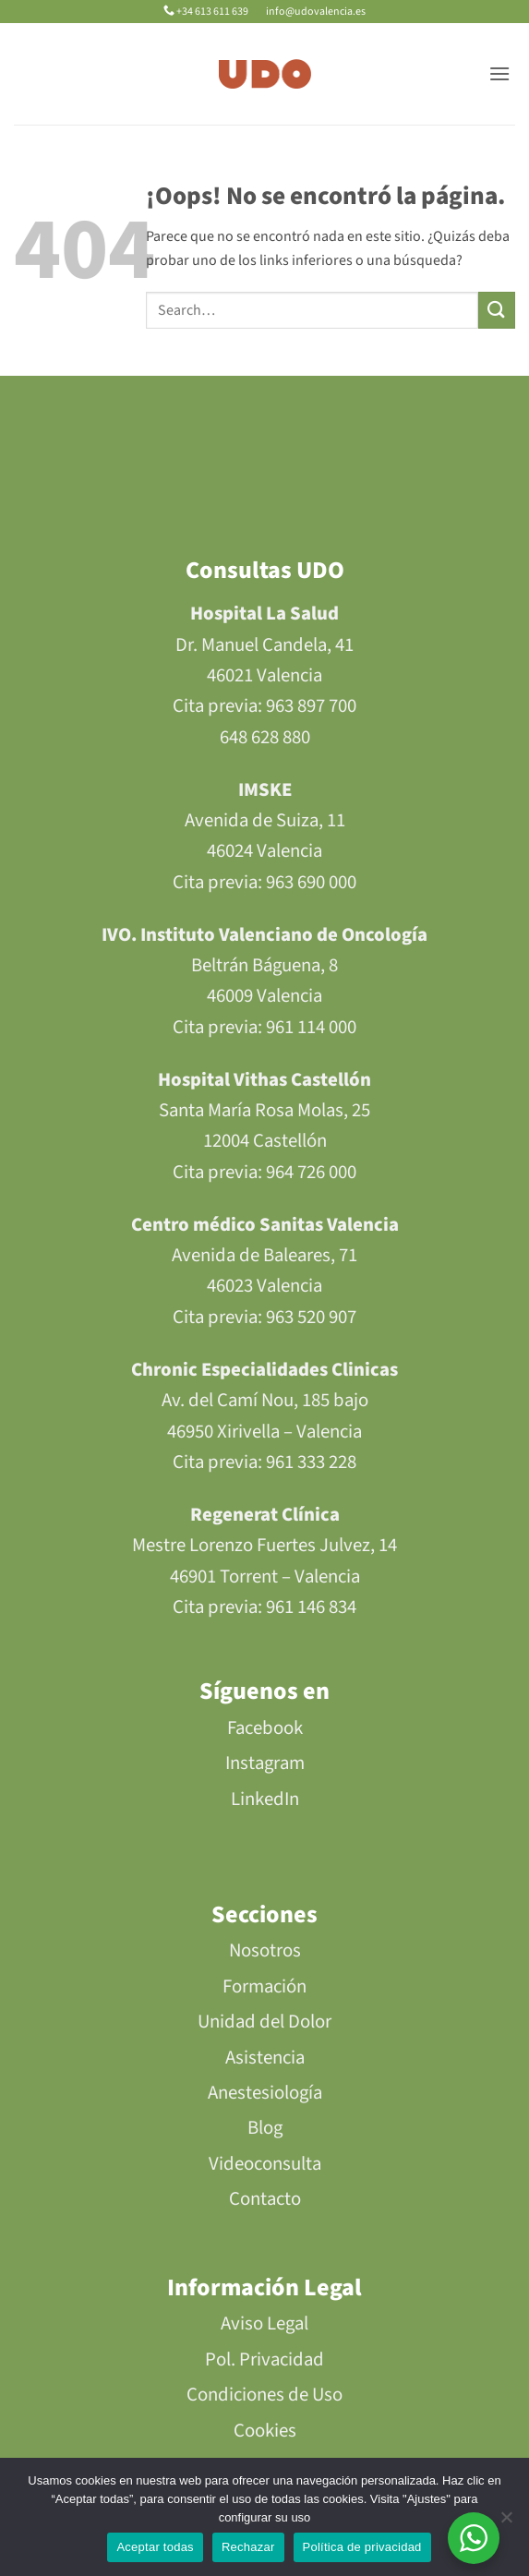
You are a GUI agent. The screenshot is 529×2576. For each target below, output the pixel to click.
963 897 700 (311, 705)
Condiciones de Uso (264, 2394)
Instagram (265, 1763)
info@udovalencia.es (315, 11)
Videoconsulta (265, 2163)
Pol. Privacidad (264, 2359)
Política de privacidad (362, 2547)
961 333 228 (311, 1462)
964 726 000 (311, 1172)
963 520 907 (311, 1317)
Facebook (265, 1728)
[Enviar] (496, 310)
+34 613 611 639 (206, 11)
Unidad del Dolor (264, 2021)
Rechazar (248, 2547)
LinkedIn (265, 1799)
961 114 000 (311, 1027)
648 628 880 (265, 737)
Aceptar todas (154, 2547)
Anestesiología (265, 2092)
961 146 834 (311, 1607)
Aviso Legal (264, 2323)
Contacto (265, 2198)
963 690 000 (311, 882)
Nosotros (265, 1950)
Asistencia (265, 2057)
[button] (499, 73)
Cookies (265, 2430)
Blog (265, 2127)
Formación (264, 1986)
